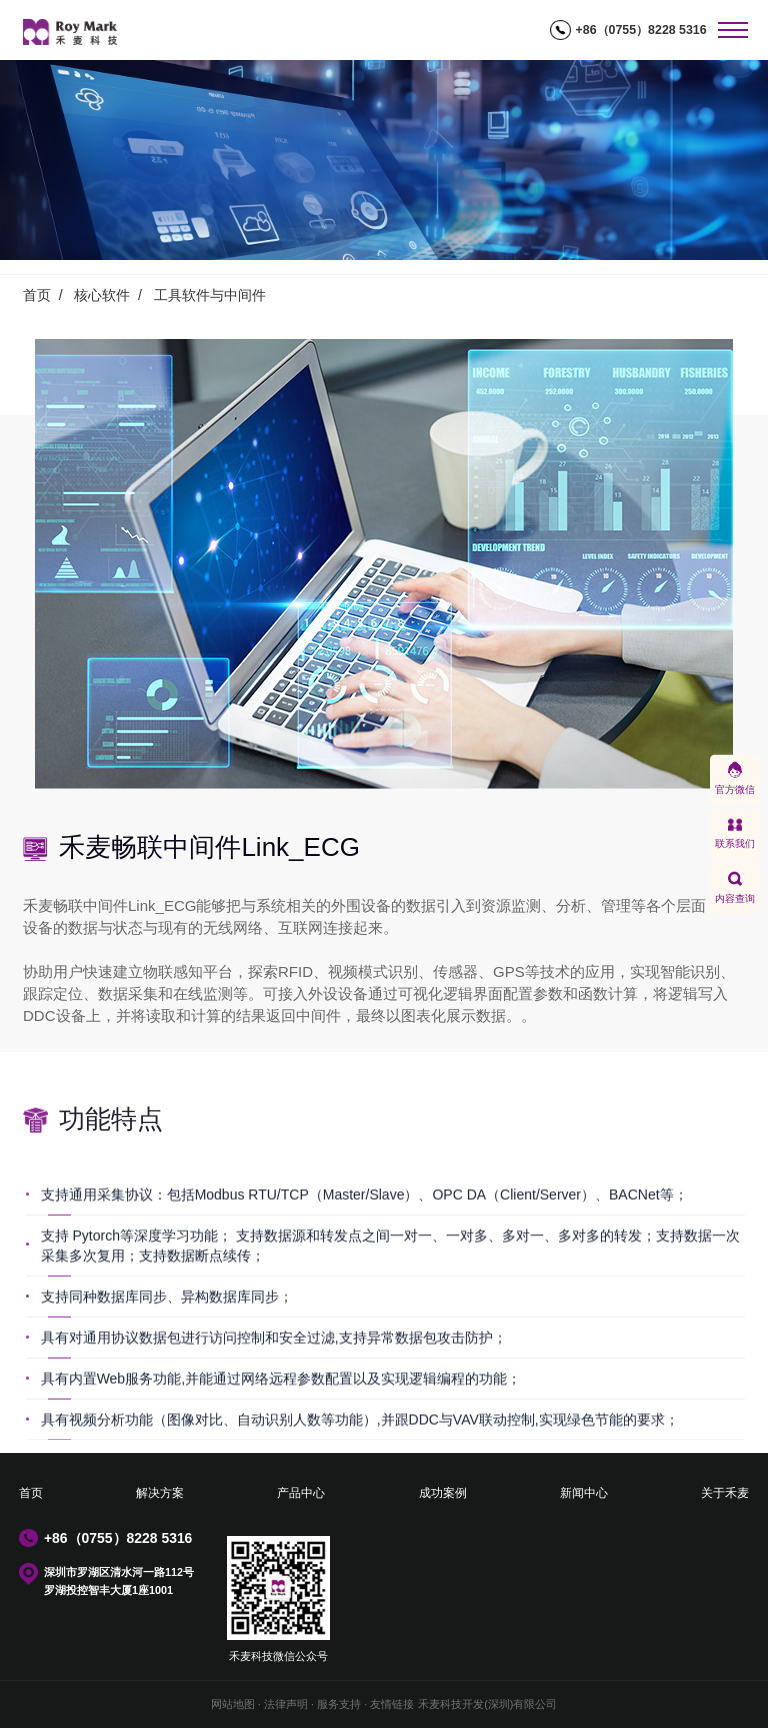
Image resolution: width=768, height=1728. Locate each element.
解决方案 (160, 1493)
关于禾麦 (725, 1493)
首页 (37, 295)
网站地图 (233, 1704)
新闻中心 (584, 1493)
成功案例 (443, 1493)
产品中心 (301, 1493)
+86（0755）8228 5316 (641, 30)
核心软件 (102, 295)
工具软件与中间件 (210, 295)
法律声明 (286, 1704)
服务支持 (339, 1704)
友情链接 (392, 1704)
